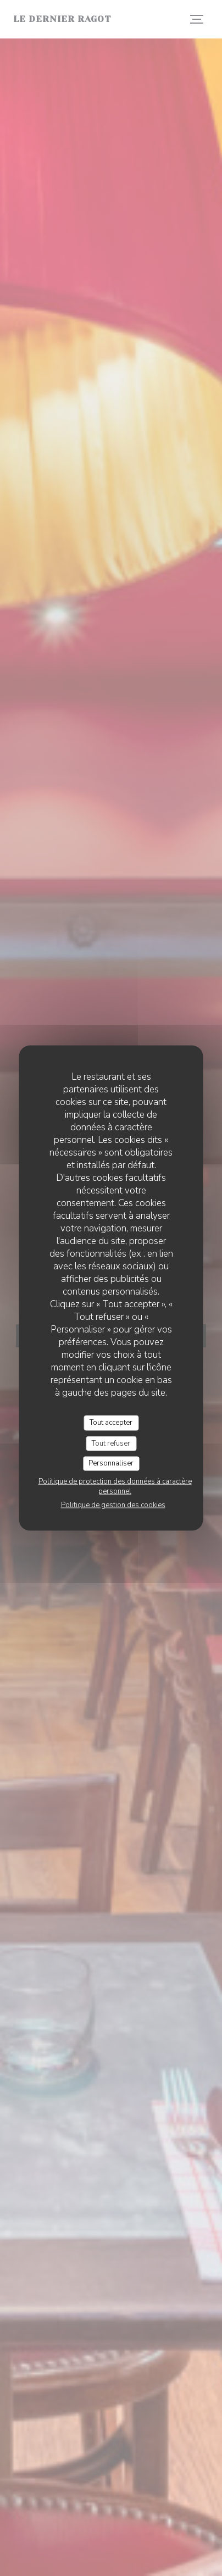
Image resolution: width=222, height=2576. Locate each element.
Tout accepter (111, 1423)
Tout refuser (111, 1443)
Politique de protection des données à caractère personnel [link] (115, 1486)
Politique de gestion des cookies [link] (113, 1504)
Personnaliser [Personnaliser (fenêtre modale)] (111, 1463)
